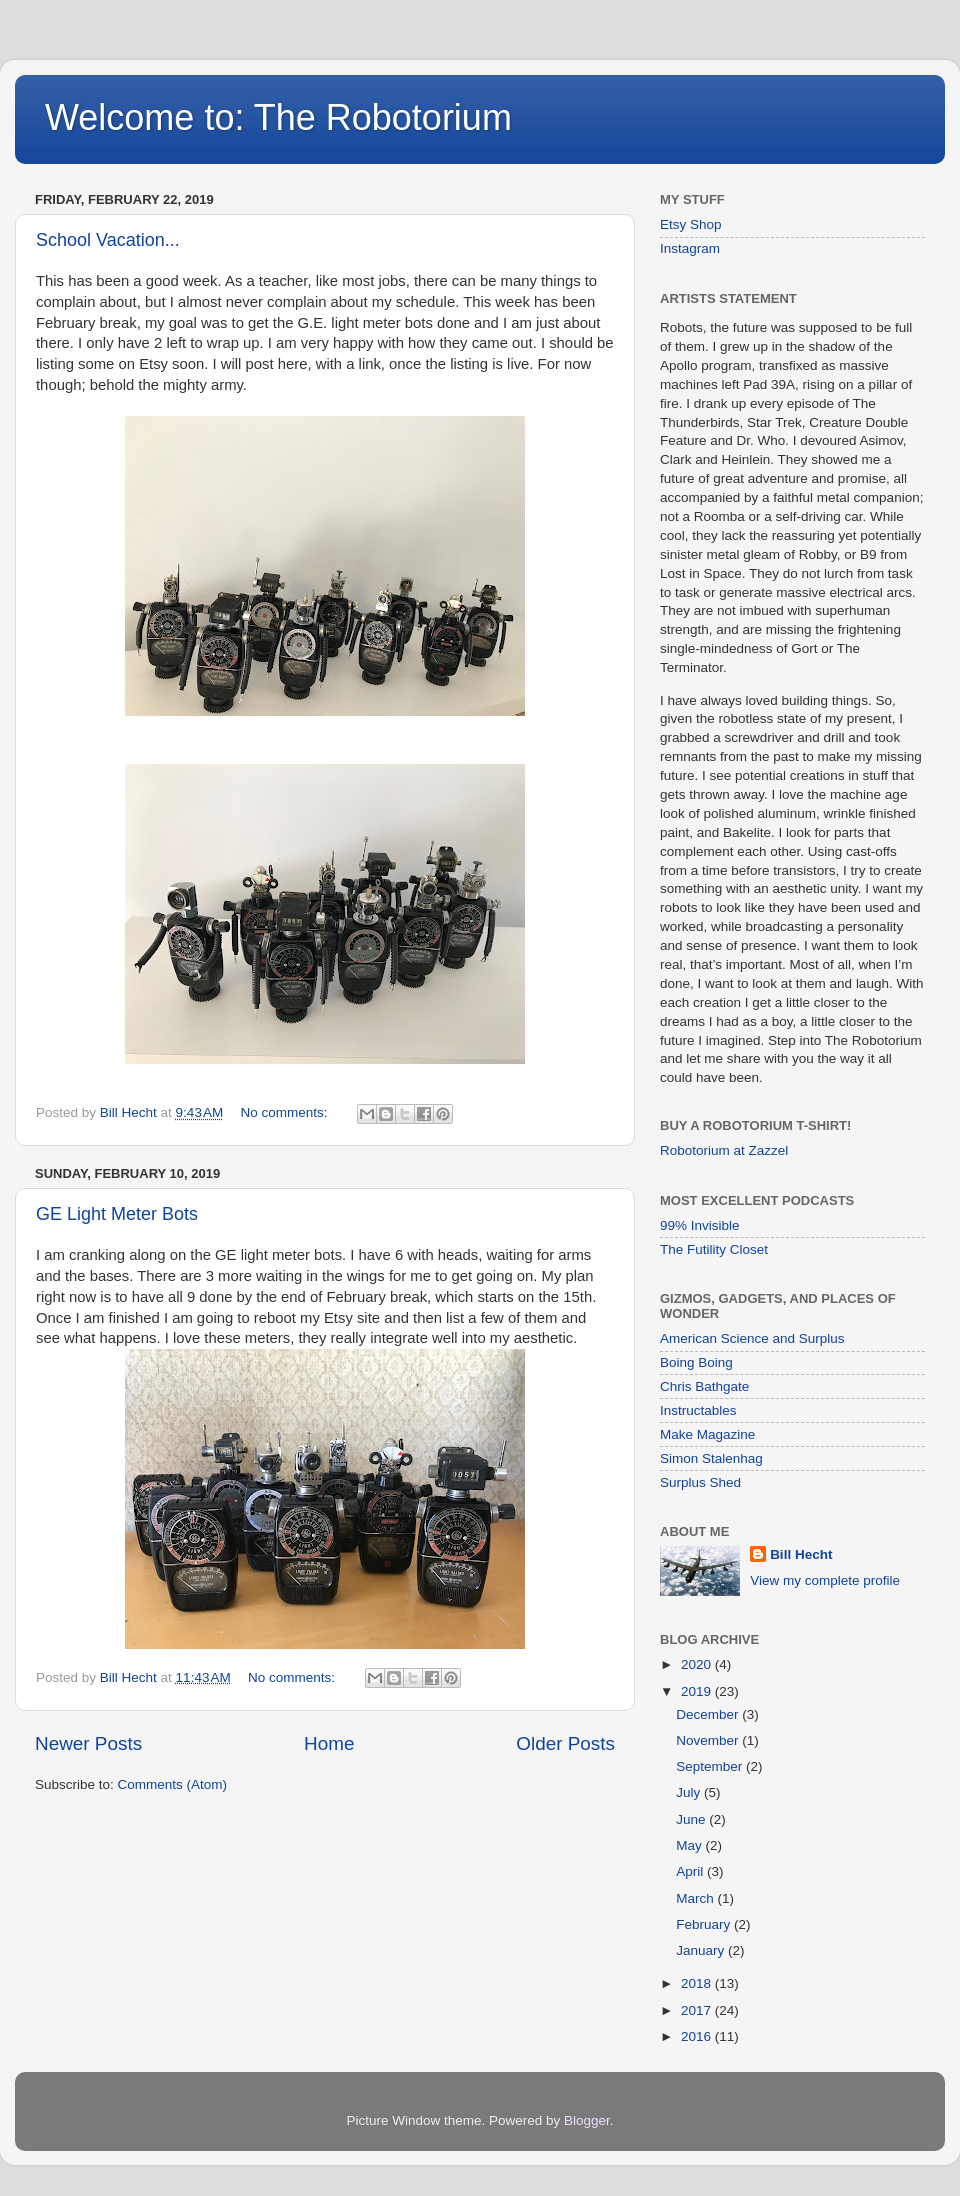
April (691, 1871)
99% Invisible (700, 1225)
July (690, 1792)
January (702, 1950)
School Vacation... (108, 240)
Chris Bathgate (704, 1386)
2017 (698, 2010)
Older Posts (565, 1743)
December (709, 1714)
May (690, 1845)
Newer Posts (88, 1743)
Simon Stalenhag (711, 1458)
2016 (698, 2036)
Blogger (587, 2120)
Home (329, 1743)
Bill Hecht (801, 1554)
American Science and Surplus (752, 1338)
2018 (698, 1983)
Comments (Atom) (173, 1784)
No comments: (286, 1112)
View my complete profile (825, 1580)
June (692, 1819)
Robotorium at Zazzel (724, 1150)
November (709, 1740)
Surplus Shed (700, 1482)
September (711, 1766)
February (705, 1924)
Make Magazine (707, 1434)
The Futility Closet (714, 1249)
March (696, 1898)
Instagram (690, 248)
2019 (698, 1691)
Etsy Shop (691, 224)
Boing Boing (696, 1362)
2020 (698, 1664)
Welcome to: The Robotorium (278, 117)
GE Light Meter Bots (117, 1214)
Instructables (698, 1410)
